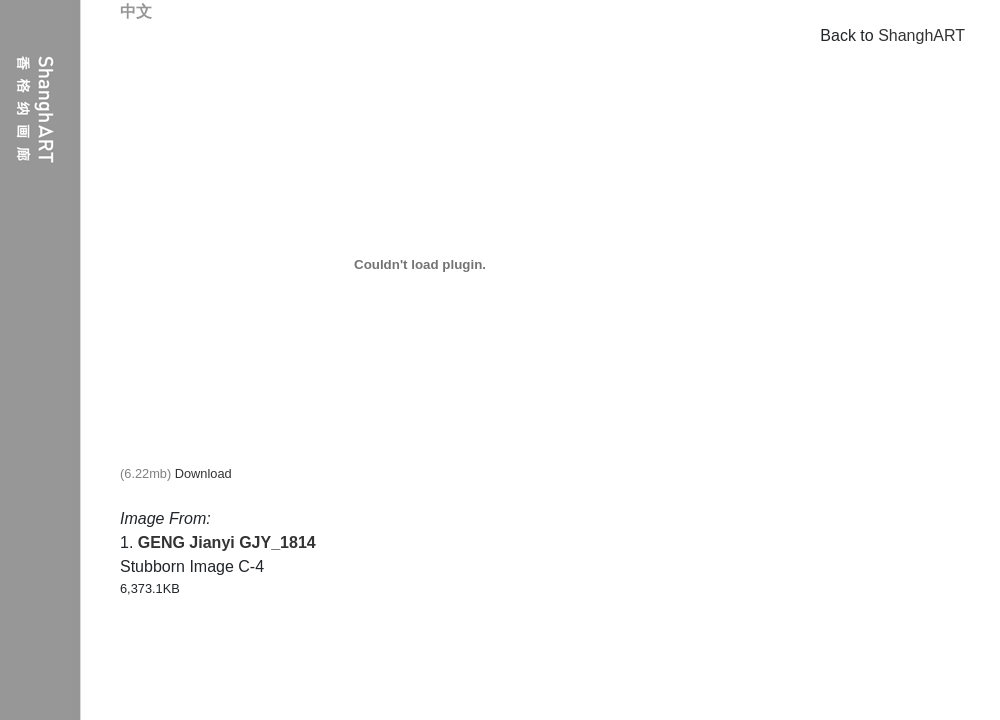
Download (203, 473)
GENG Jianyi (186, 542)
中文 (136, 11)
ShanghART (921, 35)
